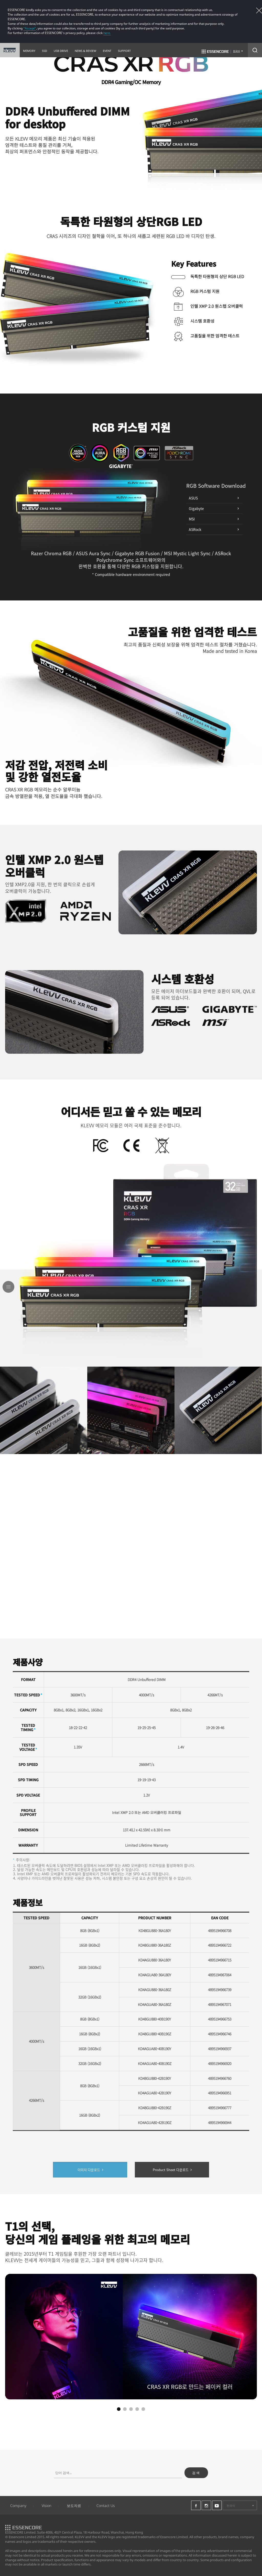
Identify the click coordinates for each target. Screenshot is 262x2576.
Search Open (255, 50)
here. (107, 33)
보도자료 (74, 2505)
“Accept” (29, 28)
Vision (46, 2505)
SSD (44, 50)
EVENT (107, 50)
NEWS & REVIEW (85, 50)
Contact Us (105, 2505)
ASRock (214, 529)
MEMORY (29, 50)
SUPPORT (124, 50)
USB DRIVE (61, 50)
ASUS (214, 498)
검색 (196, 2472)
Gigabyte (214, 508)
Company (18, 2505)
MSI (214, 518)
